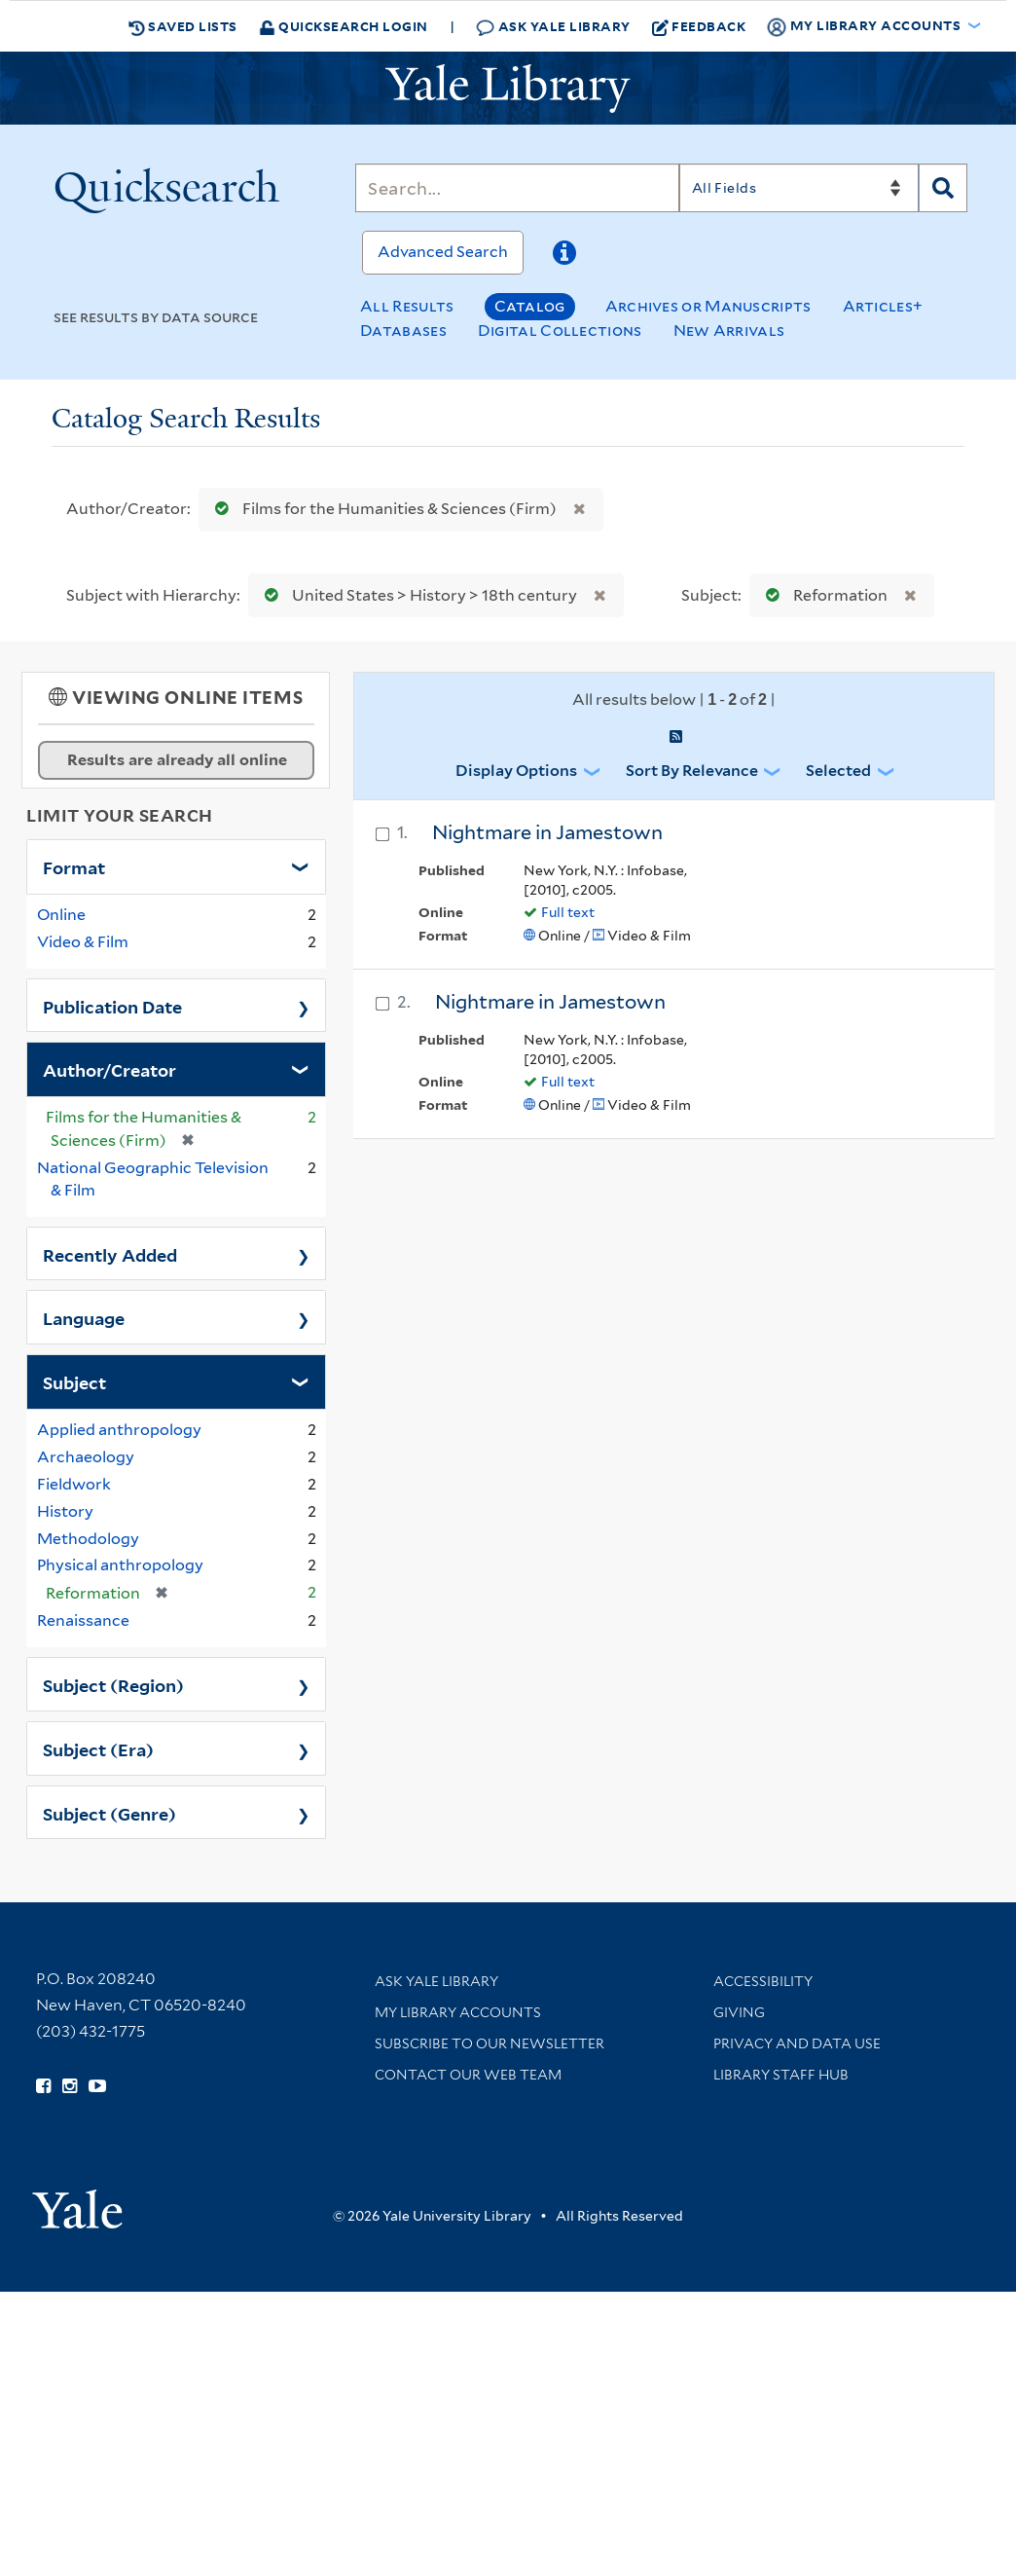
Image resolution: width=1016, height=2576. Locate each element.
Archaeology (85, 1457)
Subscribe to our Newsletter (489, 2043)
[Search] (516, 188)
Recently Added (110, 1254)
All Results (407, 306)
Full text (568, 912)
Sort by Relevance (692, 770)
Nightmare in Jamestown (547, 832)
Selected (838, 770)
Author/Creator (109, 1069)
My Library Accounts (458, 2012)
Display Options (516, 770)
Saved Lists (182, 26)
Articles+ (883, 306)
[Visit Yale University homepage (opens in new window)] (77, 2202)
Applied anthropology (119, 1429)
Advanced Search (443, 251)
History (65, 1511)
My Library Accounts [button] (865, 26)
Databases (403, 330)
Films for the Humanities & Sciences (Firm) (381, 508)
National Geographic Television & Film (153, 1179)
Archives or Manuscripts (708, 306)
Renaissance (83, 1620)
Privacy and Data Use (797, 2043)
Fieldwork (74, 1484)
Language (84, 1317)
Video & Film (82, 942)
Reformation (822, 595)
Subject (74, 1381)
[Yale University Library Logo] (508, 88)
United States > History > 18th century (416, 595)
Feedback (699, 26)
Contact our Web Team (468, 2074)
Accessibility (763, 1981)
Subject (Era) (98, 1748)
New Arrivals (729, 330)
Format (74, 866)
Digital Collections (560, 330)
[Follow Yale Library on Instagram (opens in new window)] (69, 2086)
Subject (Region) (113, 1684)
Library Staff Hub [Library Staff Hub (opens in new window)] (781, 2074)
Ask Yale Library (553, 27)
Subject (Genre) (109, 1812)
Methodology (88, 1538)
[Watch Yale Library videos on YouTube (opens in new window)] (97, 2086)
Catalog (529, 306)
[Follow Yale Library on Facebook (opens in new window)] (43, 2086)
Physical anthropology (120, 1565)
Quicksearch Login (343, 26)
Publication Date (112, 1005)
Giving (739, 2012)
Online (61, 914)
